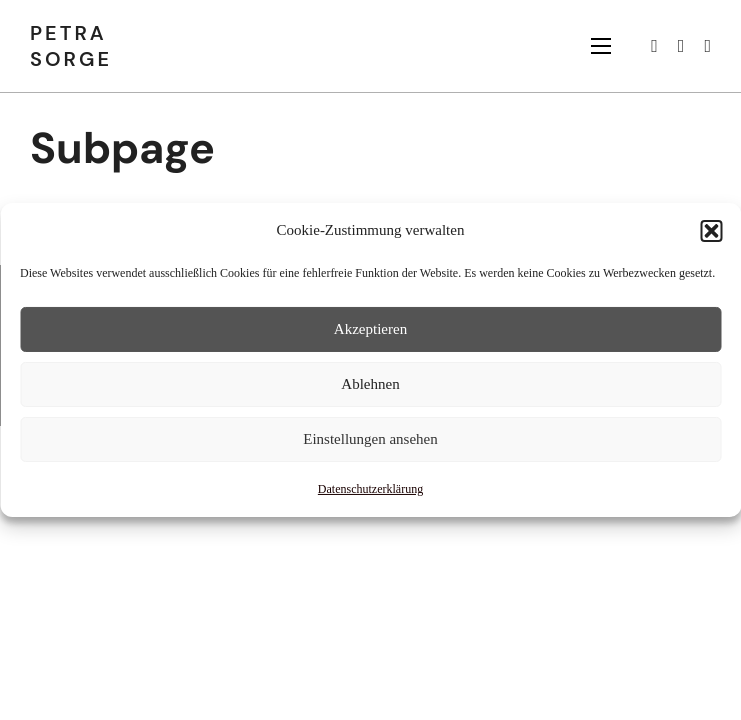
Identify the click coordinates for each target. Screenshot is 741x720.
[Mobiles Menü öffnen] (601, 46)
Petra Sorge (71, 46)
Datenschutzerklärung (370, 488)
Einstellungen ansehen (370, 439)
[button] (711, 231)
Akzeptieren (370, 329)
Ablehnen (370, 384)
